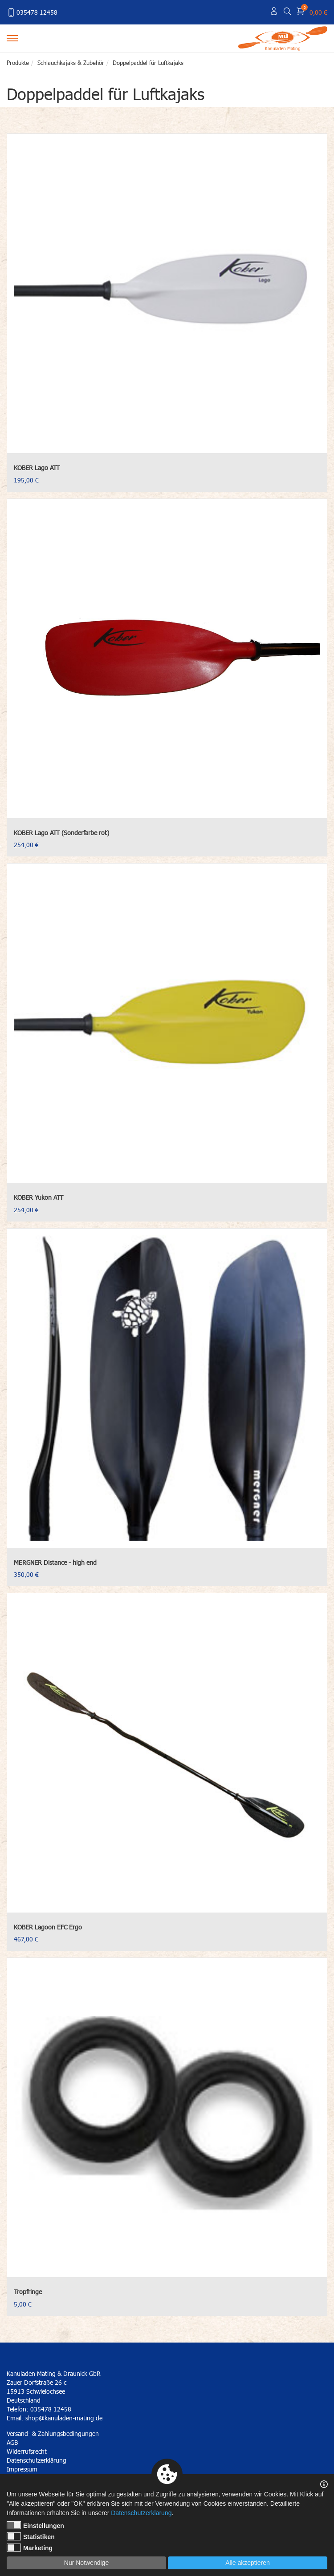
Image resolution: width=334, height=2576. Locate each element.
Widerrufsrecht (27, 2451)
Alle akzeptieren (247, 2562)
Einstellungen (35, 2525)
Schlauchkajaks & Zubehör (70, 62)
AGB (12, 2442)
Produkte (18, 62)
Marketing (30, 2548)
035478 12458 (32, 12)
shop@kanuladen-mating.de (63, 2418)
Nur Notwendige (86, 2562)
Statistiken (31, 2536)
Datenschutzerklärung (141, 2512)
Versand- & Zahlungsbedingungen (53, 2433)
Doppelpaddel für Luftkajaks (148, 62)
